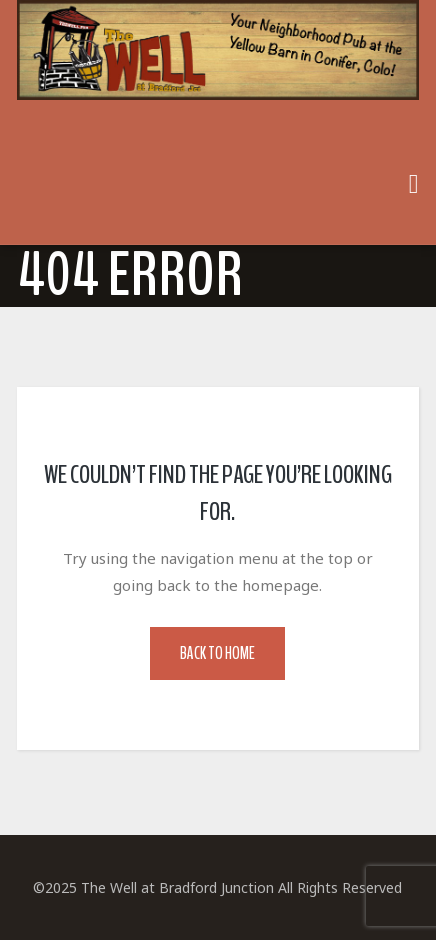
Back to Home (217, 653)
